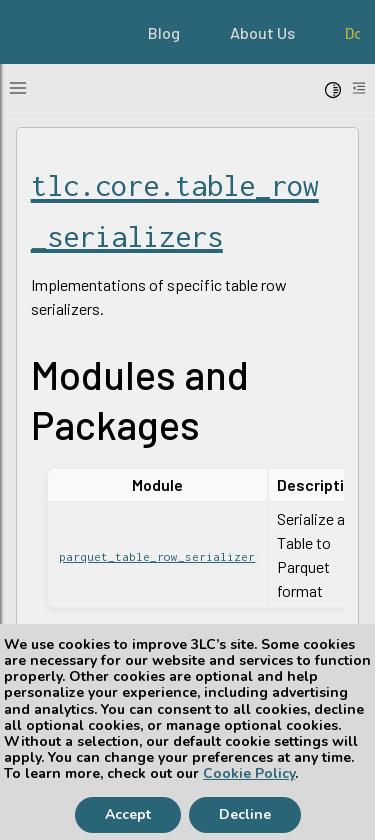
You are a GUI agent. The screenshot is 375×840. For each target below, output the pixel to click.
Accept (128, 814)
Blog (164, 32)
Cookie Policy (249, 773)
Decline (245, 814)
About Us (262, 32)
